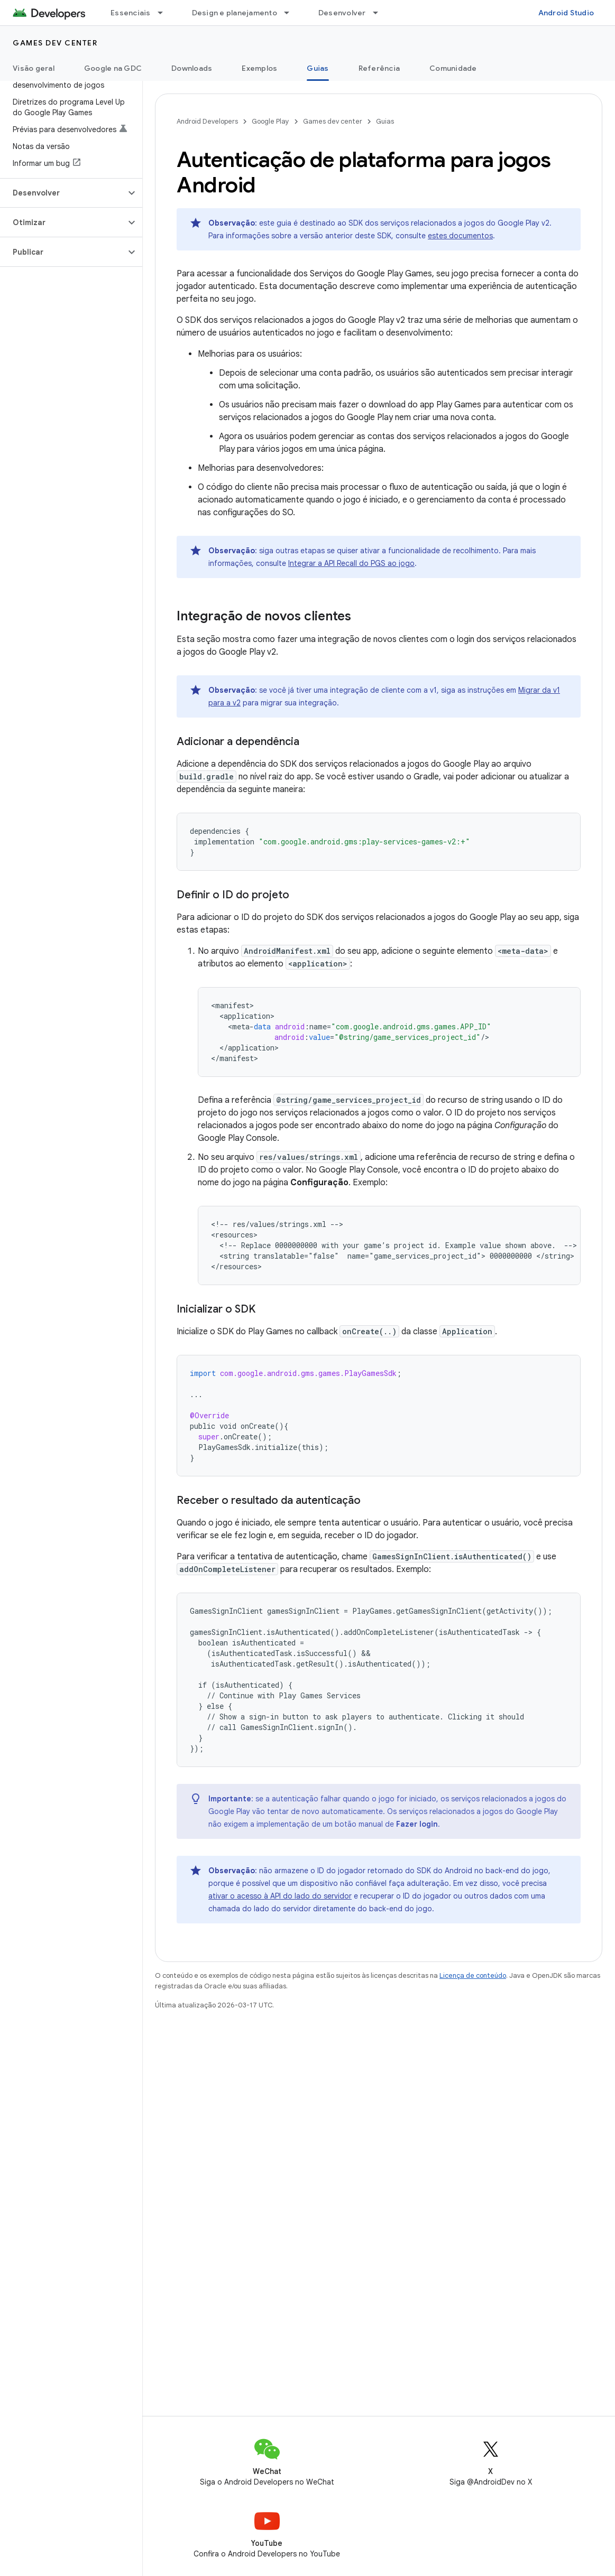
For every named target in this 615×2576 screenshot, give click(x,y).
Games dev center (55, 43)
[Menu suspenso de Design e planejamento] (291, 12)
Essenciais (131, 12)
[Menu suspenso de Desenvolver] (380, 12)
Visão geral (33, 68)
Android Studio (566, 12)
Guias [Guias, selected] (317, 68)
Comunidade (453, 68)
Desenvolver (342, 12)
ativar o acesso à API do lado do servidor (280, 1896)
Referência (379, 68)
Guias (385, 121)
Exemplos (259, 68)
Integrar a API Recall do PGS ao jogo (351, 563)
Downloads (191, 68)
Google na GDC (113, 68)
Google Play (270, 121)
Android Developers (207, 121)
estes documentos (460, 235)
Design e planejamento (234, 12)
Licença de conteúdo (472, 1975)
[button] (62, 192)
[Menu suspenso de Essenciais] (165, 12)
